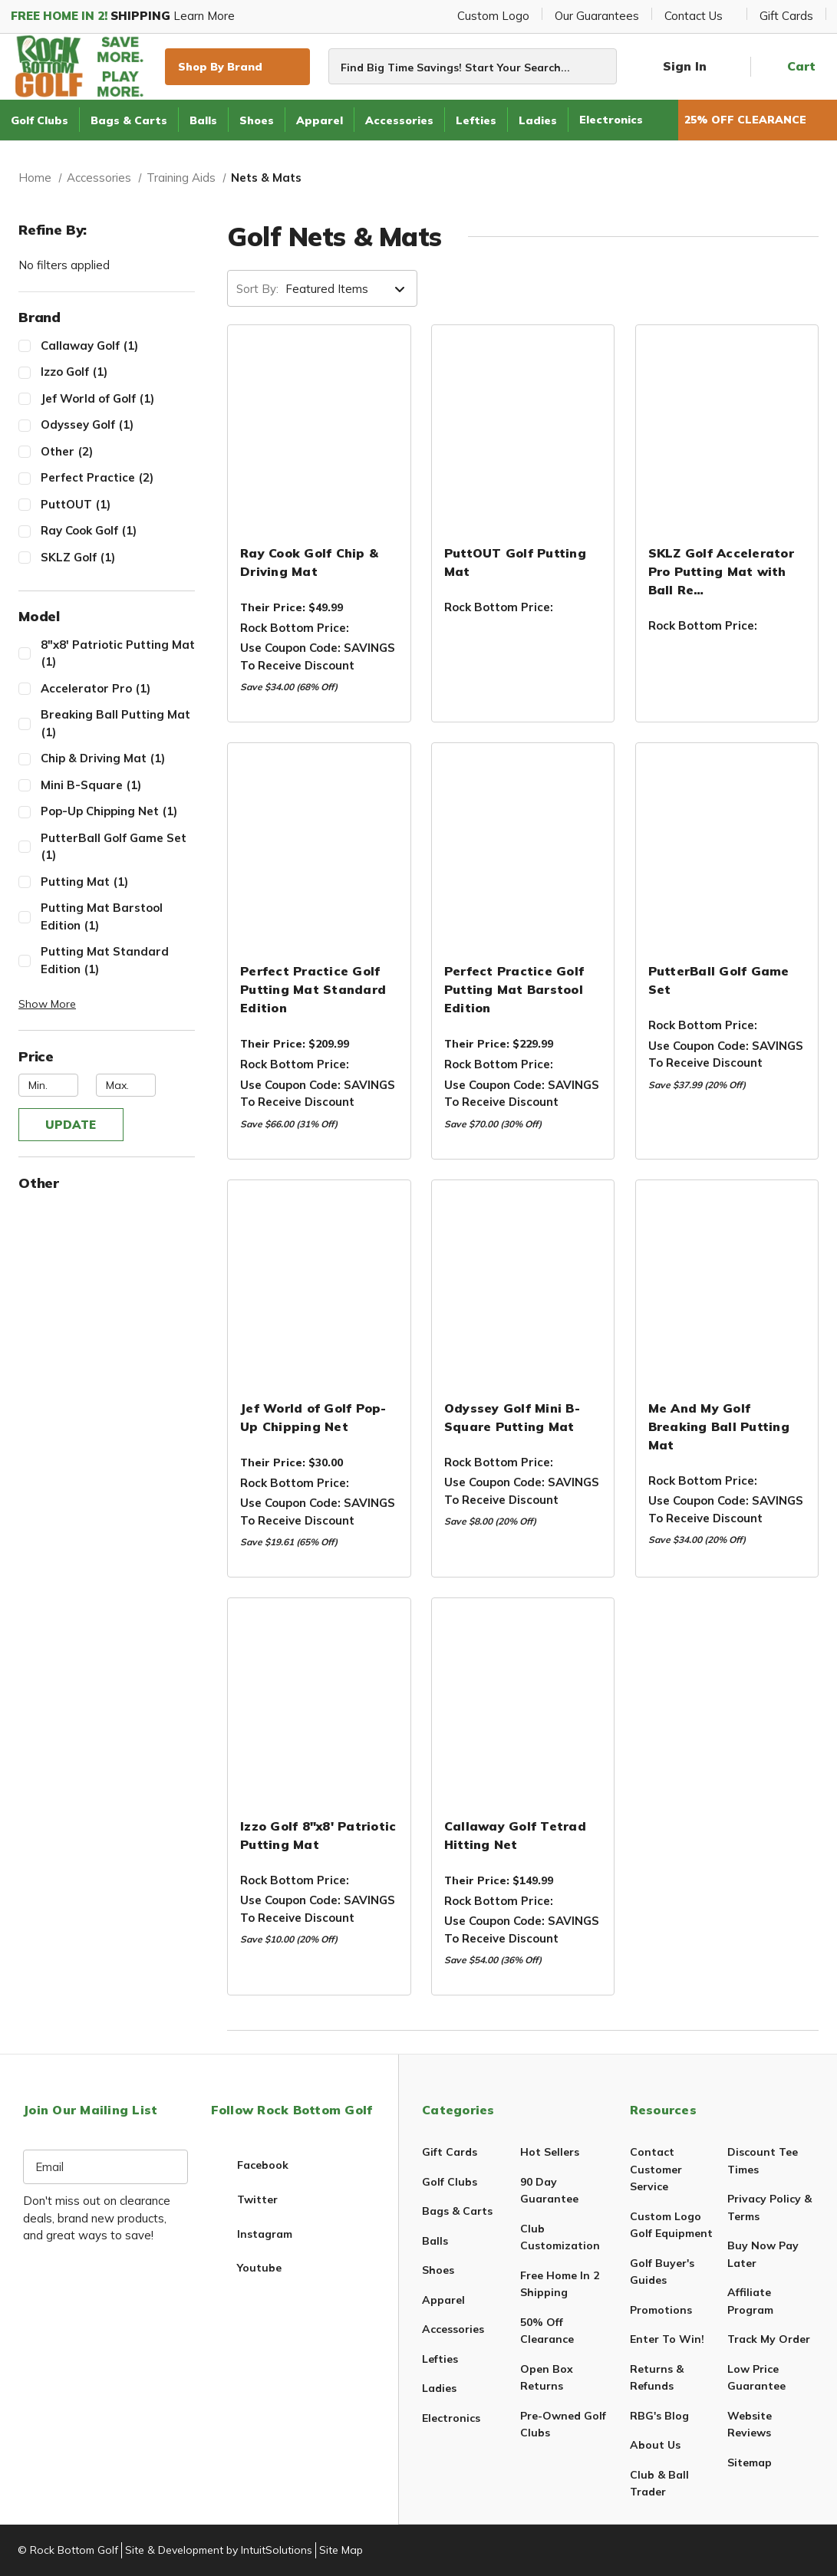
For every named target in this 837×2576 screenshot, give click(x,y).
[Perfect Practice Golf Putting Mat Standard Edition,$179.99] (319, 850)
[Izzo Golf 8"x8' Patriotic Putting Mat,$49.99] (319, 1705)
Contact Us (699, 15)
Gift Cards (786, 15)
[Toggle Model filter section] (106, 617)
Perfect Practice (118, 477)
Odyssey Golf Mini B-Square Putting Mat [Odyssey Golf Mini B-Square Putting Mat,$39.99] (512, 1417)
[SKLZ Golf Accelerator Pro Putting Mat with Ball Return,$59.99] (727, 432)
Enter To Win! (667, 2339)
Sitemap (749, 2462)
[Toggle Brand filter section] (106, 318)
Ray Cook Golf (118, 530)
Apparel (319, 120)
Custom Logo (493, 15)
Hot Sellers (549, 2152)
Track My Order (768, 2339)
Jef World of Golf (118, 398)
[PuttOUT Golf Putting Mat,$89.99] (523, 432)
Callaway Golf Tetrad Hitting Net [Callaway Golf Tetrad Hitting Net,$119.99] (515, 1835)
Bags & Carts (129, 120)
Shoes (256, 120)
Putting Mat (118, 881)
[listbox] (350, 288)
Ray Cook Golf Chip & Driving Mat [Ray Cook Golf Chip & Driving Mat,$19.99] (309, 562)
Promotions (661, 2310)
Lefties (476, 120)
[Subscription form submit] (174, 2167)
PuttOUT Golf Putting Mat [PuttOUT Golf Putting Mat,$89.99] (515, 562)
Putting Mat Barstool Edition (118, 916)
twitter (257, 2199)
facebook (262, 2165)
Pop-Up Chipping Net (118, 811)
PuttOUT (118, 504)
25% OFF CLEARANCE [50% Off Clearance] (757, 120)
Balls (203, 120)
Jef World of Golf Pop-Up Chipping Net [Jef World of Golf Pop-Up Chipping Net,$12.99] (313, 1417)
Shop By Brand (237, 66)
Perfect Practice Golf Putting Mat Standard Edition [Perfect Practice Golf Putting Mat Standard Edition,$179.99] (313, 989)
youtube (259, 2268)
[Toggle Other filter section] (106, 1184)
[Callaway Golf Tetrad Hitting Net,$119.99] (523, 1705)
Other (118, 451)
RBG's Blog (659, 2416)
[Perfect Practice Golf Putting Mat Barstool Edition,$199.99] (523, 850)
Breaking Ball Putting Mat (118, 723)
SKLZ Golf (118, 557)
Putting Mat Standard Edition (118, 960)
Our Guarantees (597, 15)
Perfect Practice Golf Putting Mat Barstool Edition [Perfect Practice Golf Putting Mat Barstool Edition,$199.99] (514, 989)
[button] (106, 1004)
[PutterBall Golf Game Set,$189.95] (727, 850)
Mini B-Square (118, 785)
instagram (264, 2234)
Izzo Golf (118, 372)
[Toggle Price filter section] (106, 1057)
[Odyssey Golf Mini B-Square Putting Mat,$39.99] (523, 1287)
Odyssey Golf (118, 424)
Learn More (128, 15)
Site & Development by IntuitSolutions (218, 2550)
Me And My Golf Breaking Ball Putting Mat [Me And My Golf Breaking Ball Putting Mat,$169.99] (718, 1426)
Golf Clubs (39, 120)
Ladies (538, 120)
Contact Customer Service (656, 2169)
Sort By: (257, 288)
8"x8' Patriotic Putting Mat (118, 653)
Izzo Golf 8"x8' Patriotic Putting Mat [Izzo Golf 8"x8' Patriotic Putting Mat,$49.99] (318, 1835)
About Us (655, 2445)
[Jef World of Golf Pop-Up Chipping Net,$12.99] (319, 1287)
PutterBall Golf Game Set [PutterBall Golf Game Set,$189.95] (718, 980)
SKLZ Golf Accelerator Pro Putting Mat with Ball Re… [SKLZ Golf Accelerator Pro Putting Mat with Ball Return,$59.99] (721, 571)
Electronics (611, 120)
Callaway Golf (118, 345)
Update (70, 1124)
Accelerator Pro (118, 688)
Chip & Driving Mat (118, 758)
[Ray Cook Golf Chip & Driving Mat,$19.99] (319, 432)
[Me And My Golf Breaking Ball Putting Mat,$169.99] (727, 1287)
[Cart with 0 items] (789, 66)
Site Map (341, 2550)
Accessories (399, 120)
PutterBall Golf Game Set (118, 847)
